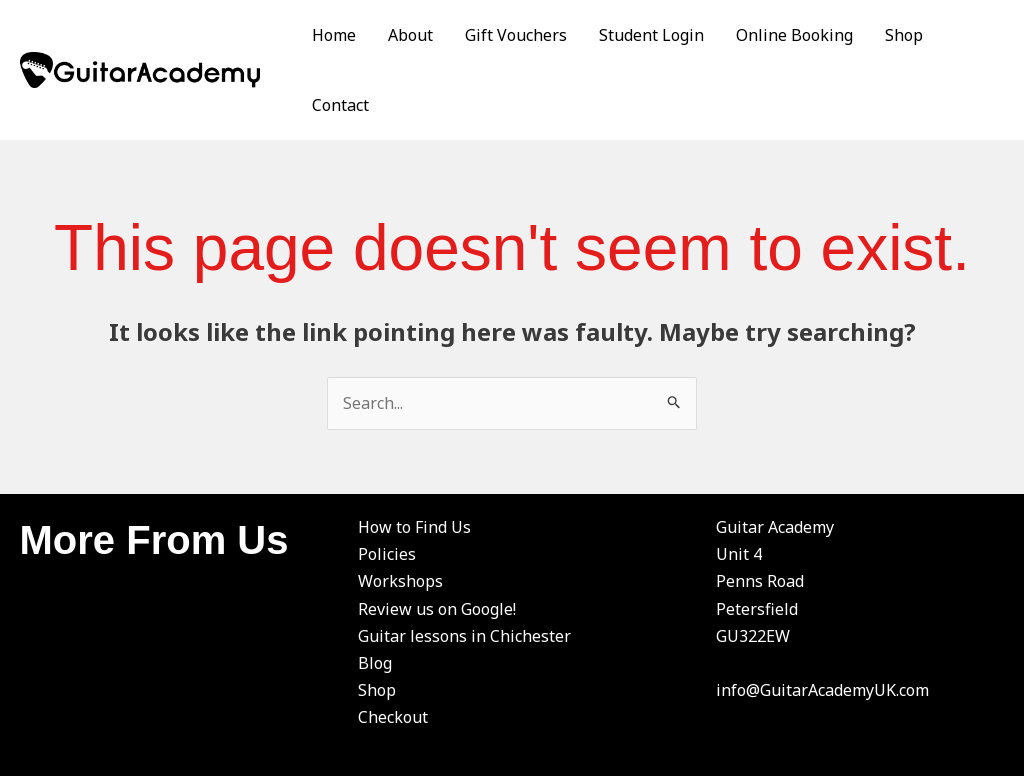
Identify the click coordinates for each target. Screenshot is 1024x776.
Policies (387, 554)
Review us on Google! (437, 609)
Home (334, 35)
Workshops (400, 581)
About (410, 35)
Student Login (651, 35)
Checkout (393, 717)
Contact (340, 105)
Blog (375, 663)
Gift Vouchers (516, 35)
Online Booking (794, 35)
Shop (904, 35)
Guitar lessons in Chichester (464, 636)
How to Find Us (414, 527)
